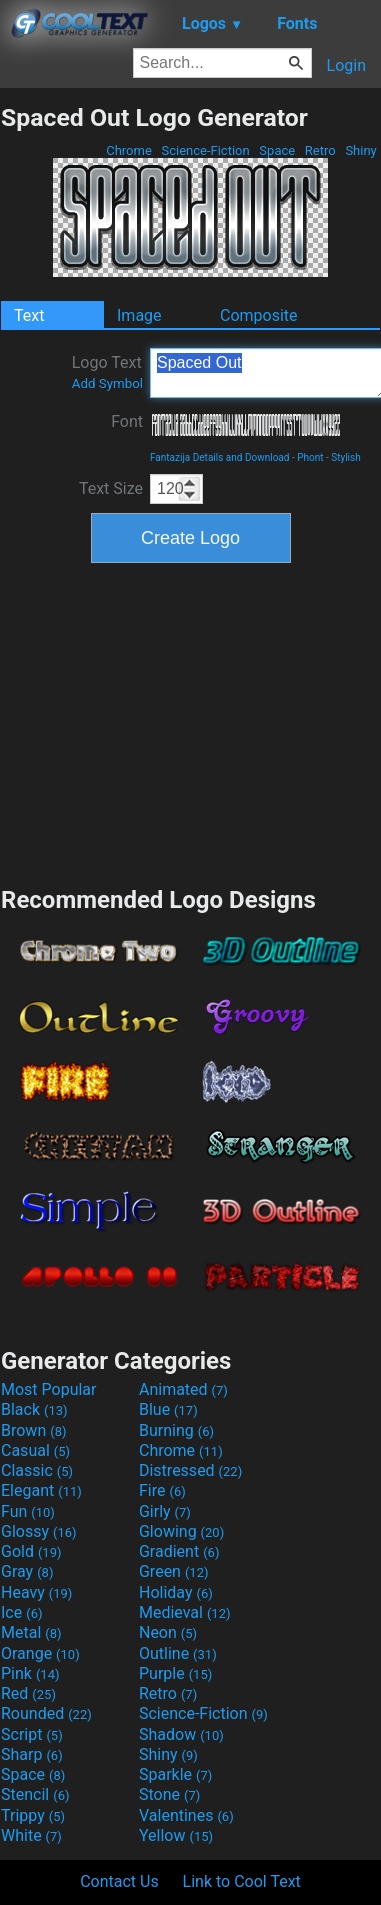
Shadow (181, 1734)
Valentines (186, 1815)
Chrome (129, 150)
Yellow (176, 1835)
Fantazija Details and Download (219, 457)
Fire (162, 1490)
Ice (21, 1612)
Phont (310, 457)
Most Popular (49, 1389)
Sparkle (175, 1774)
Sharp (32, 1754)
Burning (176, 1430)
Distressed (190, 1470)
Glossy (39, 1531)
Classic (37, 1470)
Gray (27, 1571)
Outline (178, 1653)
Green (174, 1571)
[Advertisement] (191, 722)
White (31, 1835)
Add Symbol (107, 383)
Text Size (111, 488)
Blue (168, 1409)
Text (29, 315)
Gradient (179, 1551)
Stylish (345, 457)
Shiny (361, 150)
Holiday (176, 1592)
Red (28, 1693)
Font (127, 421)
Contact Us (119, 1881)
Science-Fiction (205, 150)
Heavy (36, 1592)
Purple (175, 1673)
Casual (35, 1450)
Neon (168, 1632)
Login (346, 65)
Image (139, 315)
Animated (183, 1389)
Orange (40, 1653)
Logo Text (107, 372)
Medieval (185, 1612)
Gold (31, 1551)
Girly (165, 1511)
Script (32, 1734)
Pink (30, 1673)
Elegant (41, 1490)
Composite (259, 315)
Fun (28, 1511)
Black (34, 1409)
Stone (169, 1794)
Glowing (181, 1531)
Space (277, 150)
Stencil (35, 1794)
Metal (31, 1632)
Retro (320, 150)
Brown (33, 1430)
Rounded (46, 1713)
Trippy (33, 1815)
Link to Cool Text (242, 1881)
